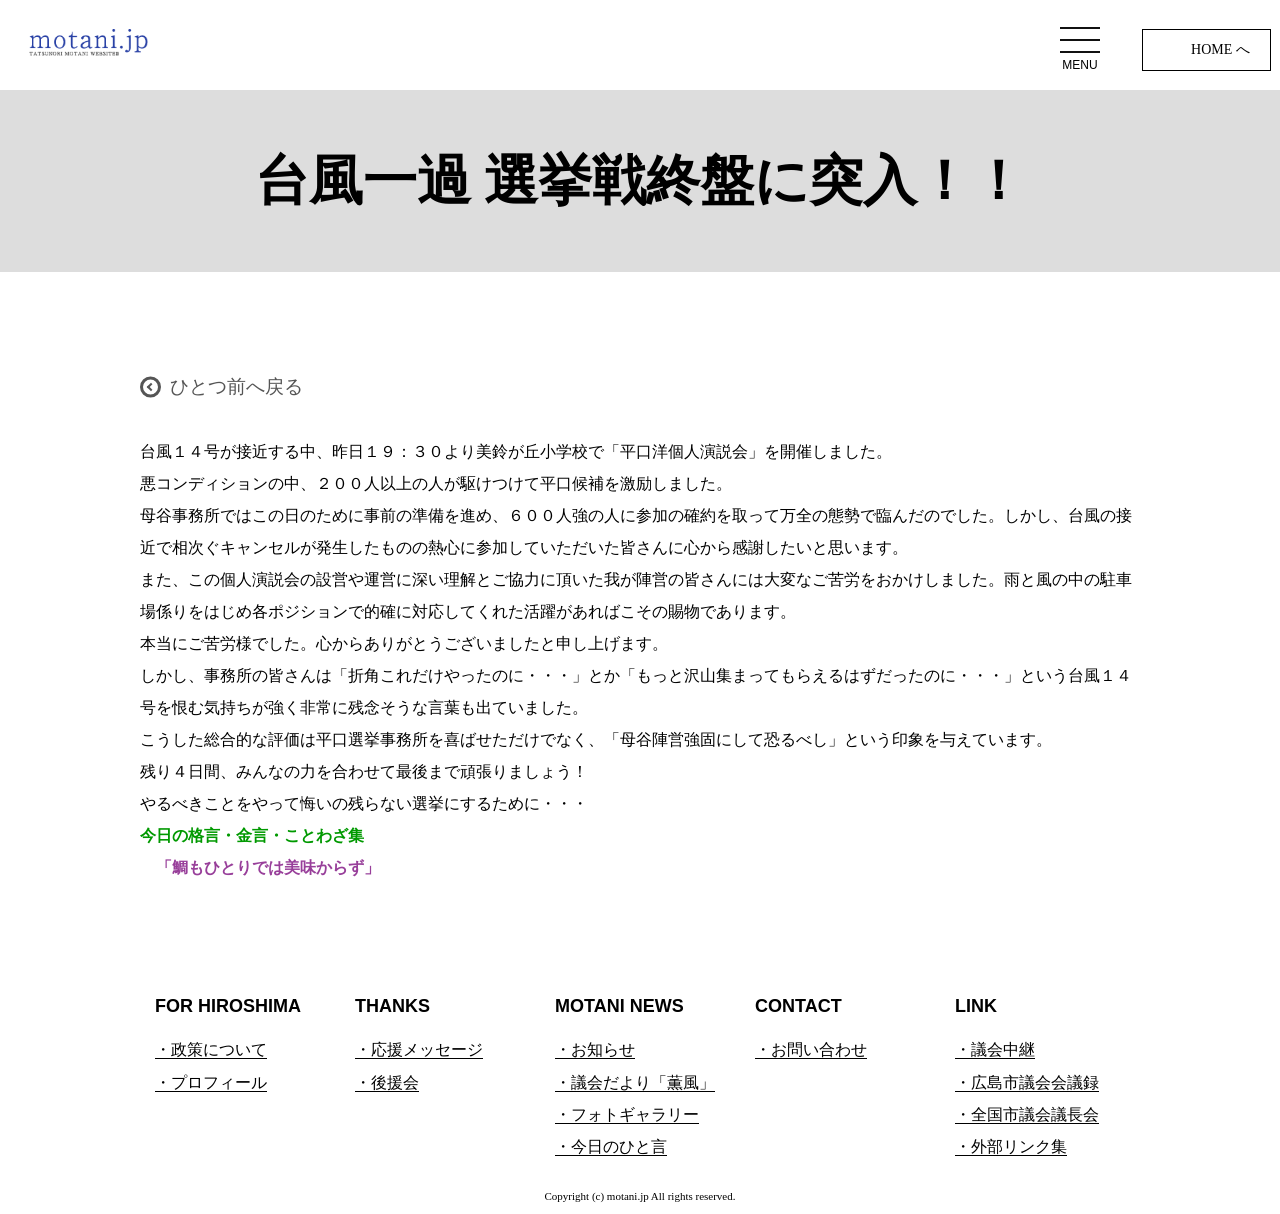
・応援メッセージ (419, 1049)
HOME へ (1220, 49)
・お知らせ (595, 1049)
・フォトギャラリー (627, 1114)
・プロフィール (211, 1082)
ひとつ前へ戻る (236, 386)
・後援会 (387, 1082)
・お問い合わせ (811, 1049)
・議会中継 (995, 1049)
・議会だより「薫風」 (635, 1082)
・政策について (211, 1049)
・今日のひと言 (611, 1146)
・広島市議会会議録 (1027, 1082)
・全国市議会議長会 (1027, 1114)
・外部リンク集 (1011, 1146)
